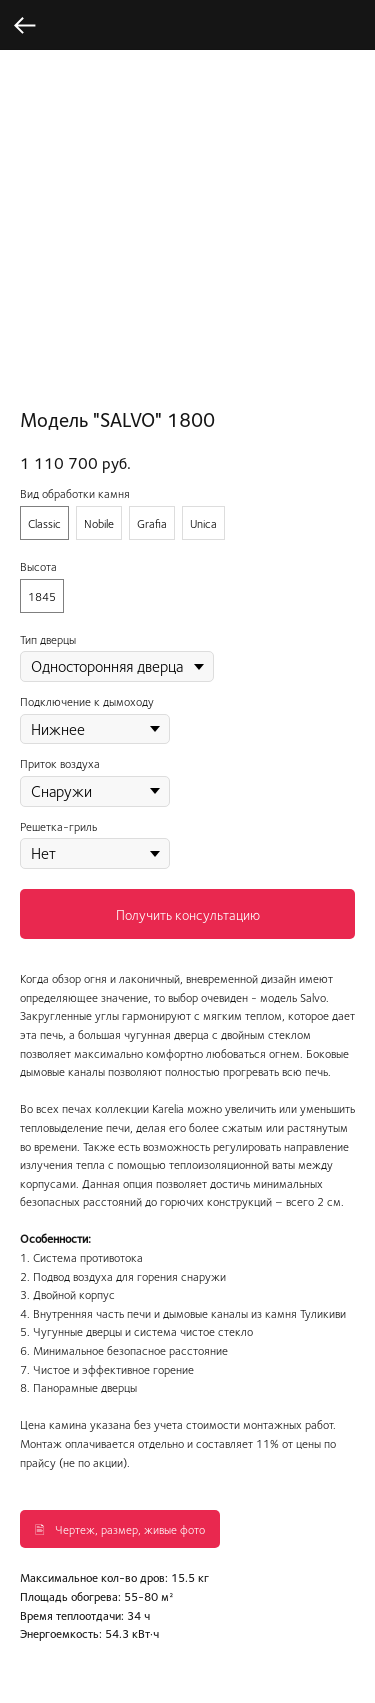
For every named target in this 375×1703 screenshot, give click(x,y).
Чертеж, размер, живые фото (130, 1529)
